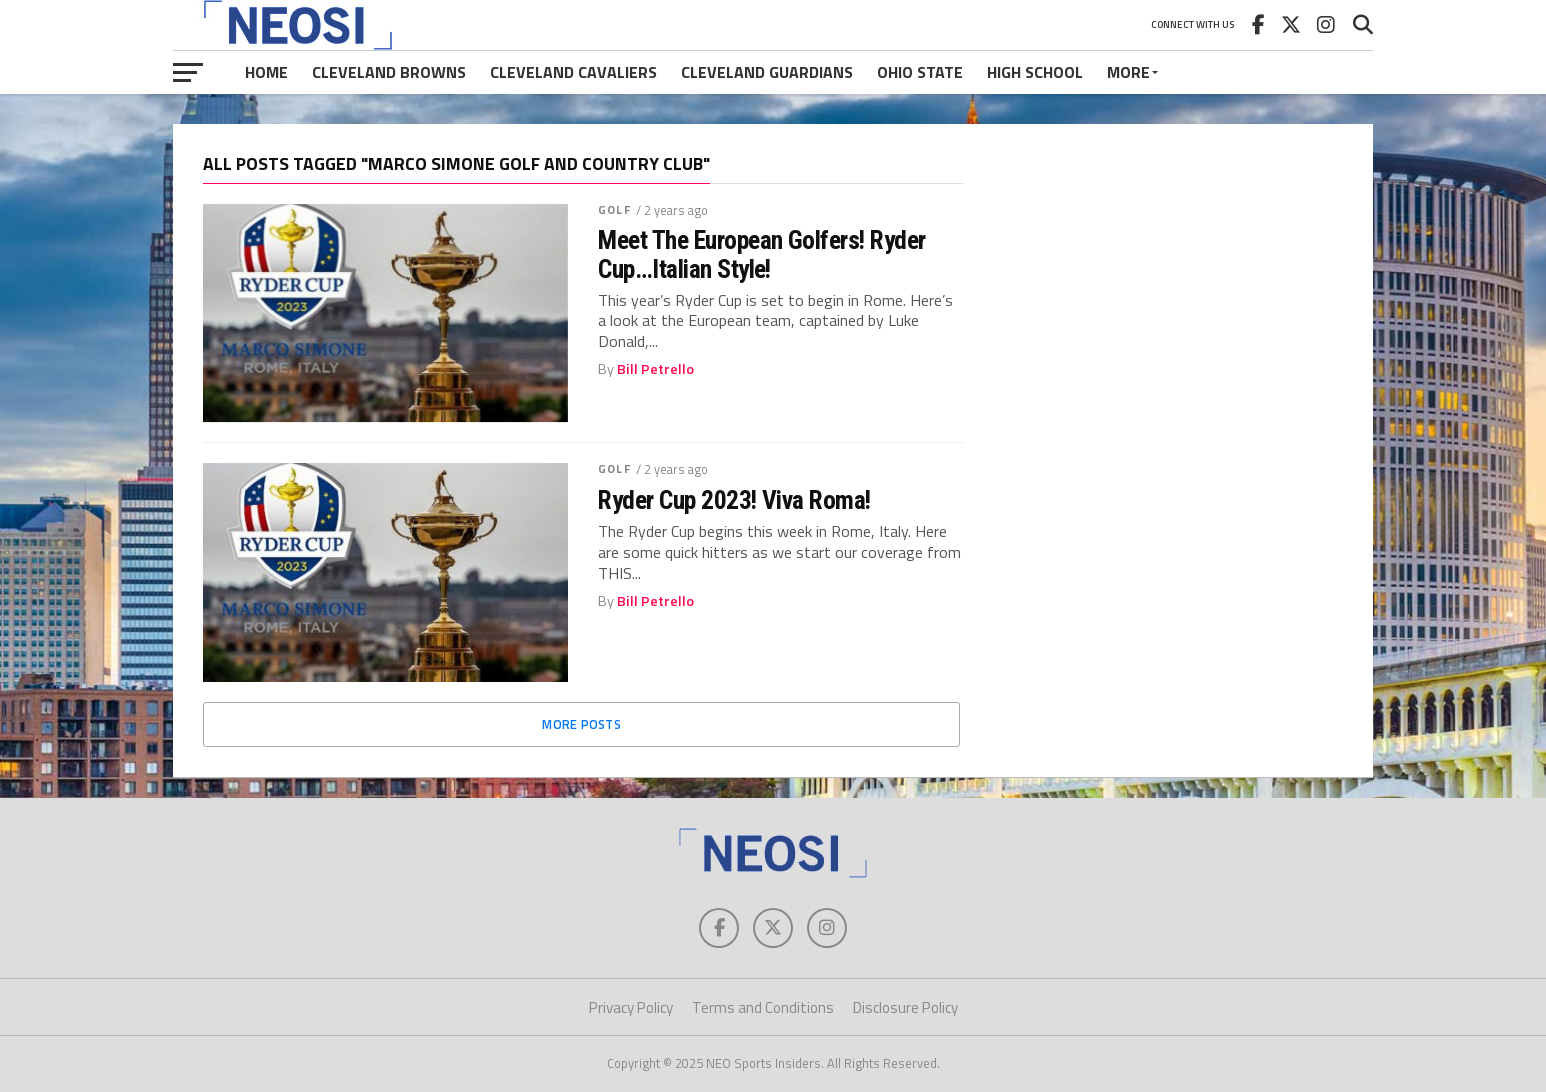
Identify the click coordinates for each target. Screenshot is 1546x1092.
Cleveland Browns (389, 72)
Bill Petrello (655, 369)
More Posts (581, 724)
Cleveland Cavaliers (573, 72)
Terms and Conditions (763, 1007)
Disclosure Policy (905, 1007)
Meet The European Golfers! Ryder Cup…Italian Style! (762, 254)
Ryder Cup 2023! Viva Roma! (734, 500)
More (1128, 72)
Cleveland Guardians (767, 72)
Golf (614, 209)
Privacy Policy (631, 1007)
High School (1035, 72)
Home (266, 72)
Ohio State (920, 72)
